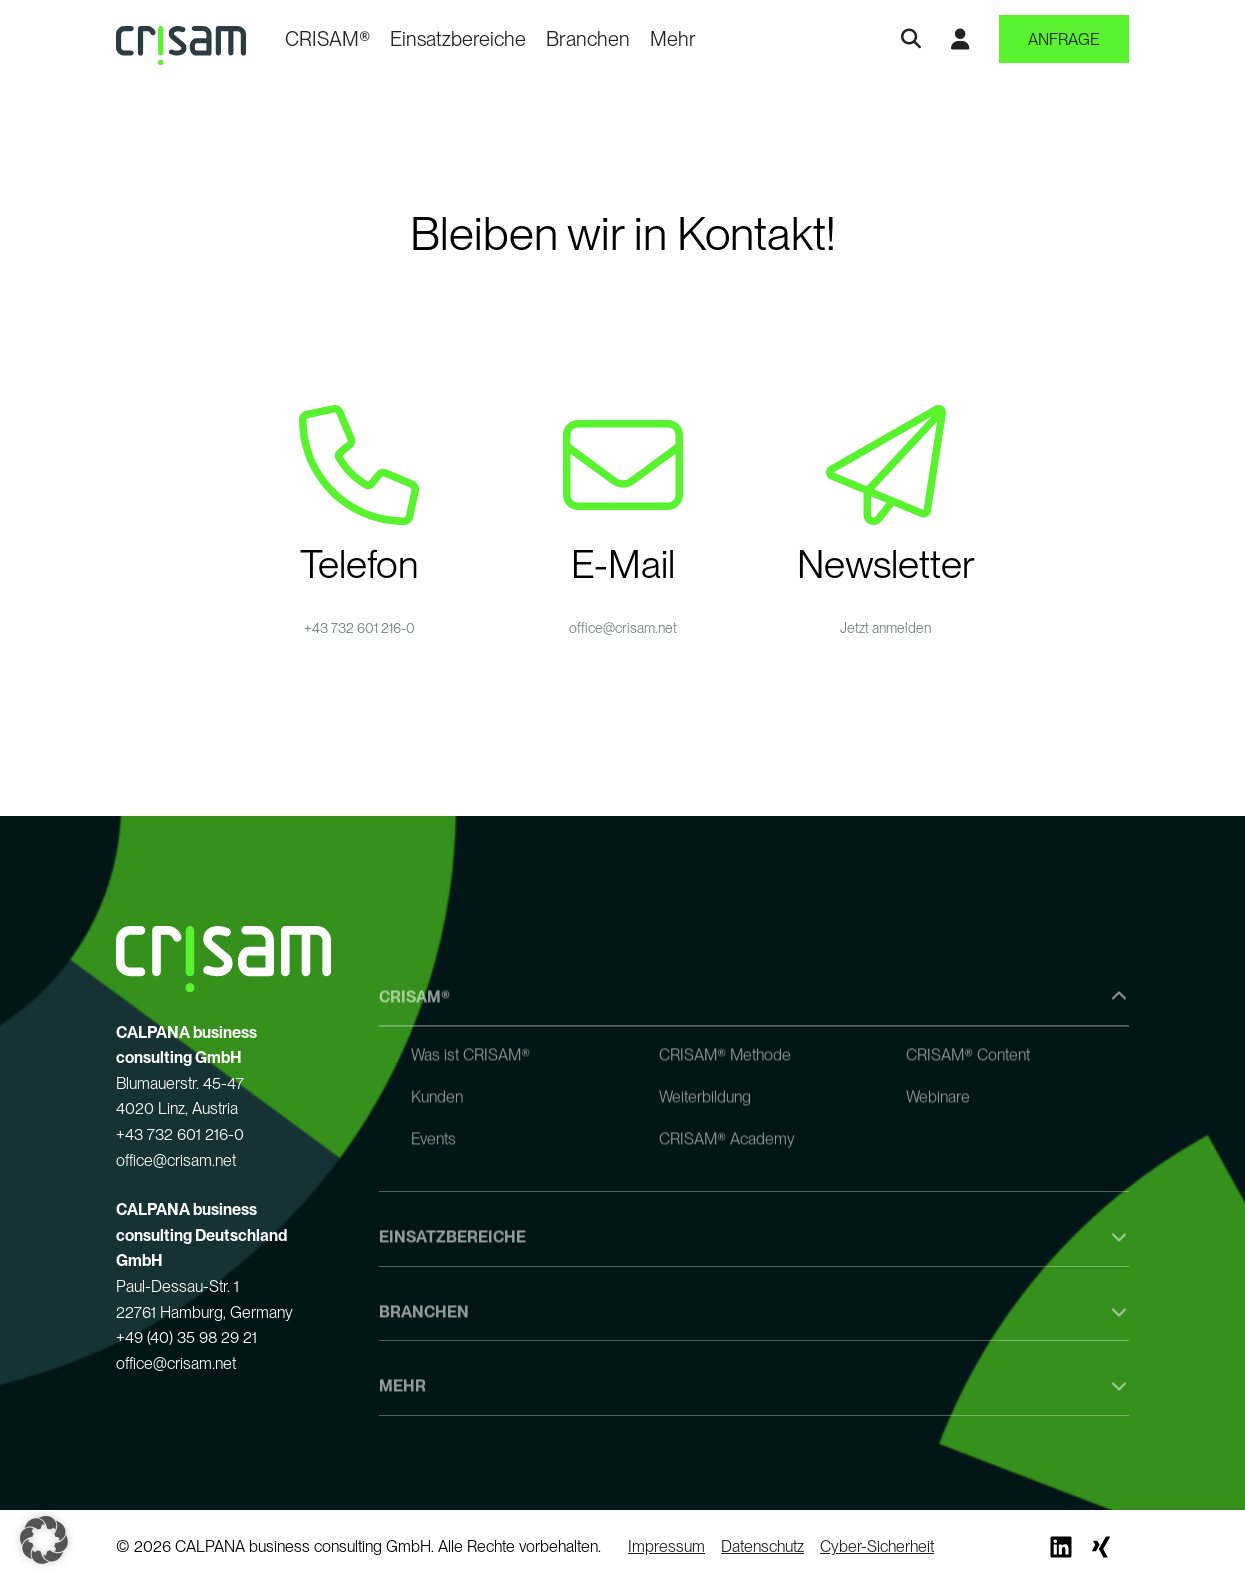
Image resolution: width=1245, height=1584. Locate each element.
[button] (44, 1540)
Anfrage (1064, 39)
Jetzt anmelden (885, 628)
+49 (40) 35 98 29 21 (186, 1337)
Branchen (588, 39)
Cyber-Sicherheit (877, 1546)
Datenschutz (762, 1546)
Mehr (673, 39)
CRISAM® (327, 39)
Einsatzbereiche (458, 39)
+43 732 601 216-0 (359, 628)
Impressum (666, 1546)
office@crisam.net (623, 628)
